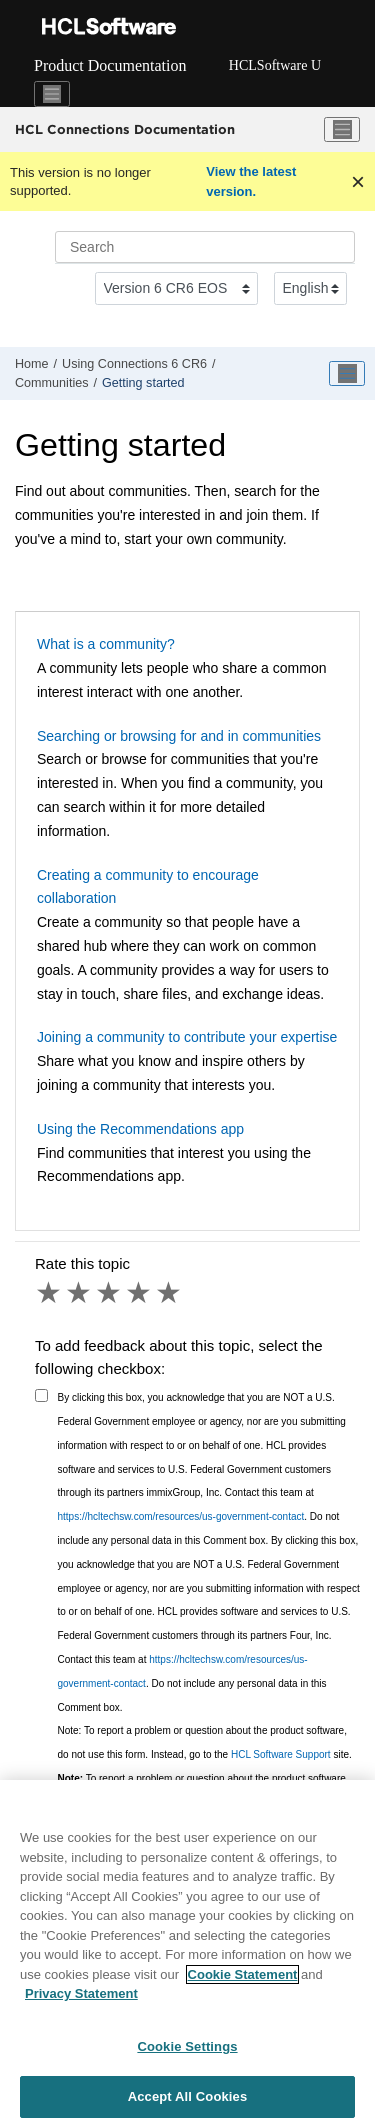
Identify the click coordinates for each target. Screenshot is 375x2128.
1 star (50, 1293)
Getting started (143, 383)
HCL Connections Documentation (125, 129)
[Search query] (205, 247)
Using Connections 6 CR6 (134, 364)
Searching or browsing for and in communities (179, 736)
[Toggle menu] (342, 130)
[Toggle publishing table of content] (347, 374)
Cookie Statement (243, 1974)
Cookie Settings (187, 2046)
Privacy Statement (81, 1993)
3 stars (110, 1293)
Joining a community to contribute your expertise (187, 1037)
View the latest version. (251, 181)
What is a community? (106, 644)
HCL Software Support (281, 1754)
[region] (187, 1954)
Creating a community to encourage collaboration (148, 887)
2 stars (80, 1293)
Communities (51, 383)
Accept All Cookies (188, 2096)
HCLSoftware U (275, 65)
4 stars (140, 1293)
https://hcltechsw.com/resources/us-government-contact (181, 1516)
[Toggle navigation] (52, 94)
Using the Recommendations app (140, 1129)
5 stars (170, 1293)
